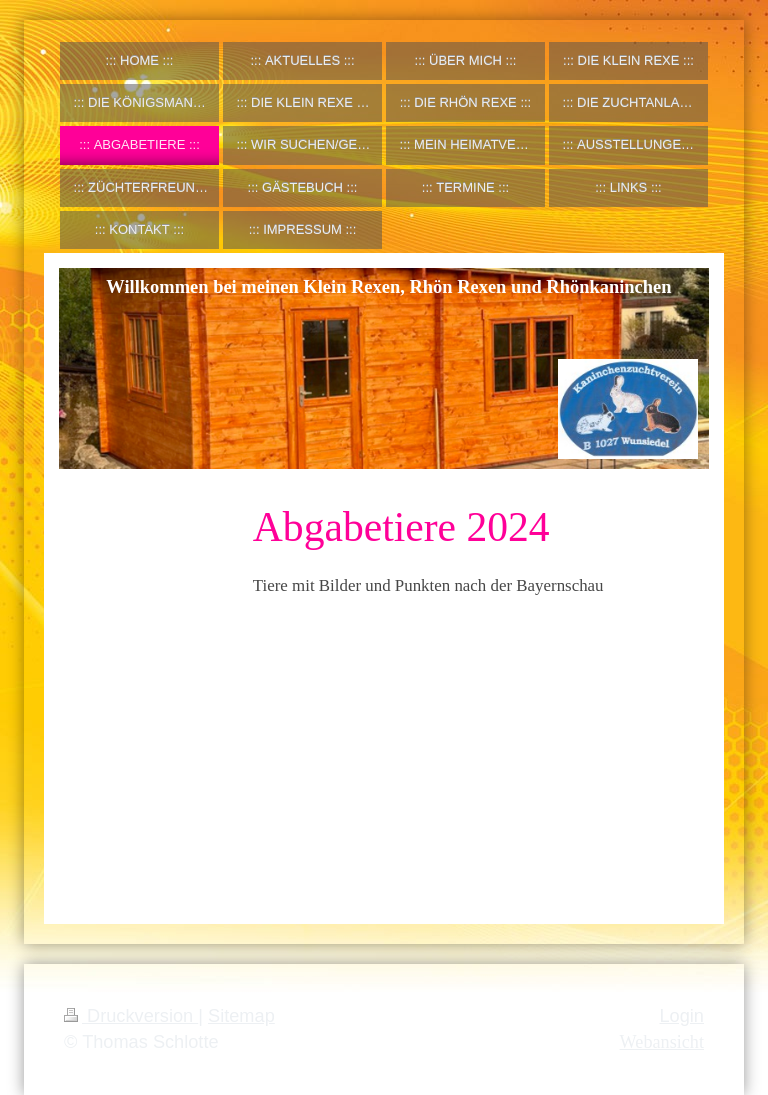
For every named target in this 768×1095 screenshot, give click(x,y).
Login (681, 1016)
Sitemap (241, 1016)
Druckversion (131, 1016)
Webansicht (662, 1042)
